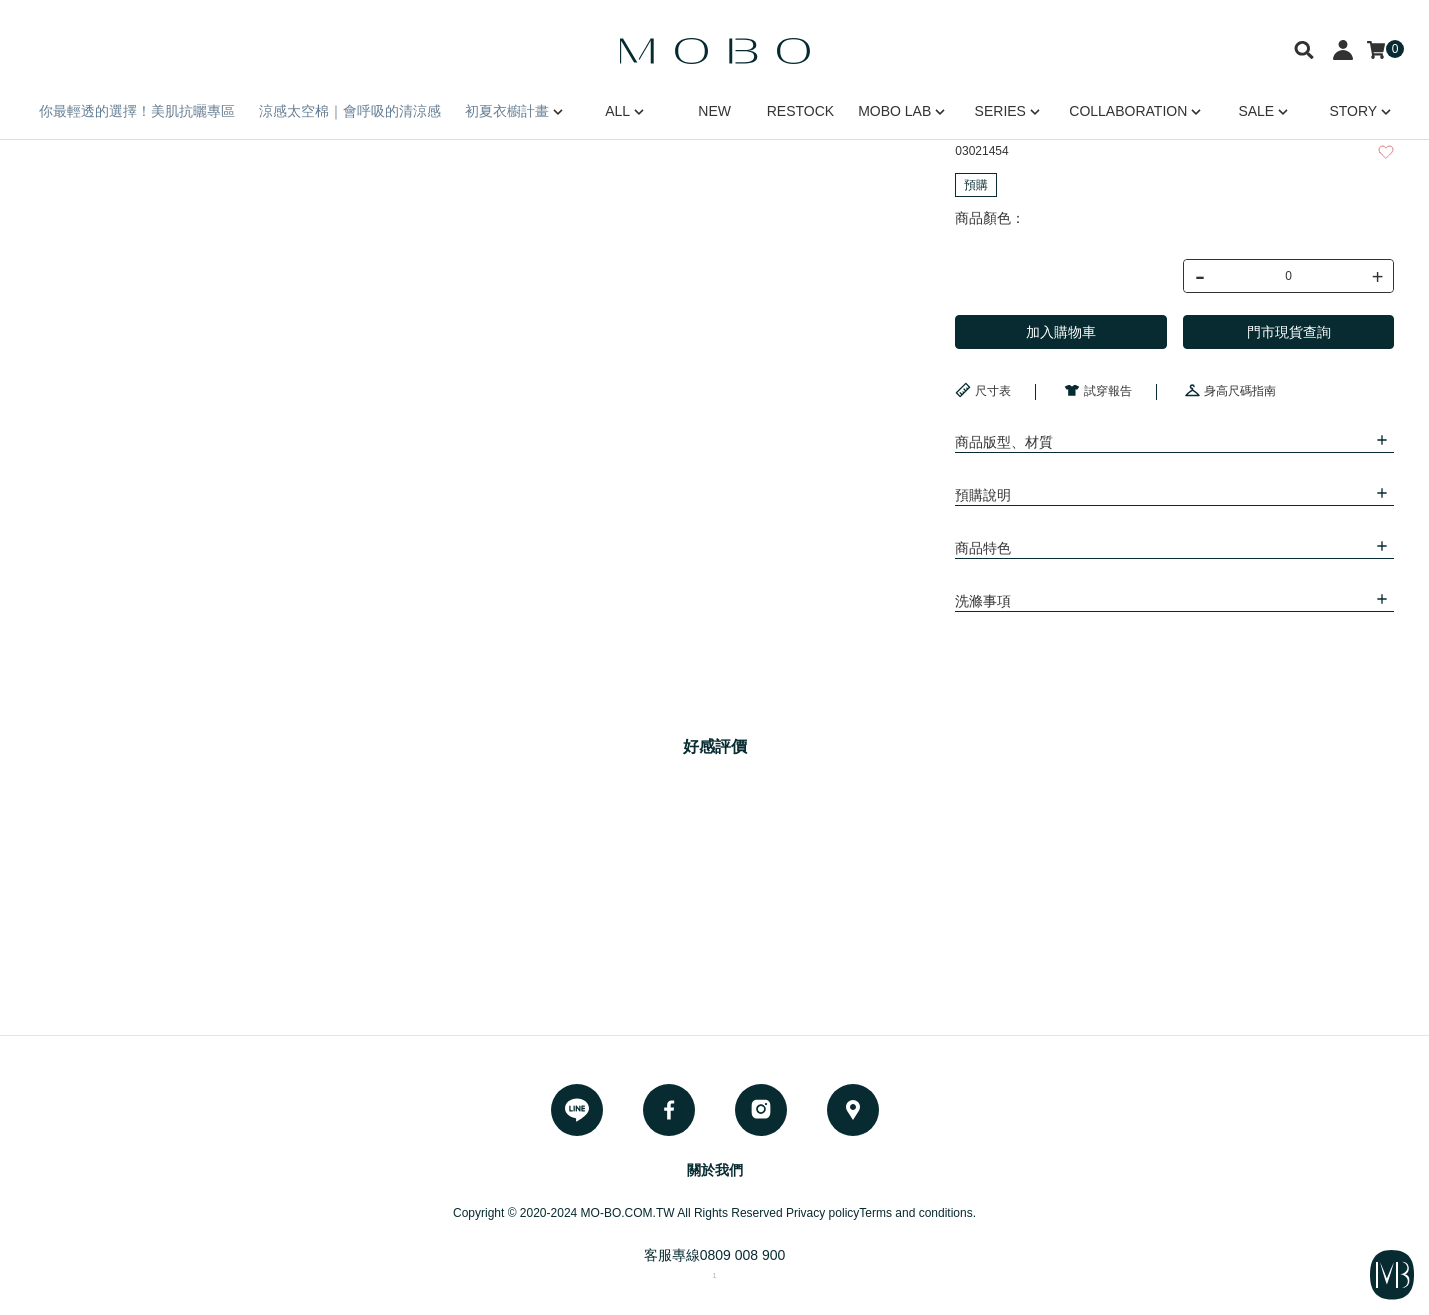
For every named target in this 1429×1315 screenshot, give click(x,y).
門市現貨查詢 (1289, 332)
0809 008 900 (743, 1255)
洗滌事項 (983, 601)
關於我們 (715, 1170)
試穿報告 (1098, 390)
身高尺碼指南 (1230, 390)
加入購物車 (1061, 332)
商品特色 (983, 548)
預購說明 (983, 495)
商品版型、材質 (1004, 442)
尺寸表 (983, 390)
